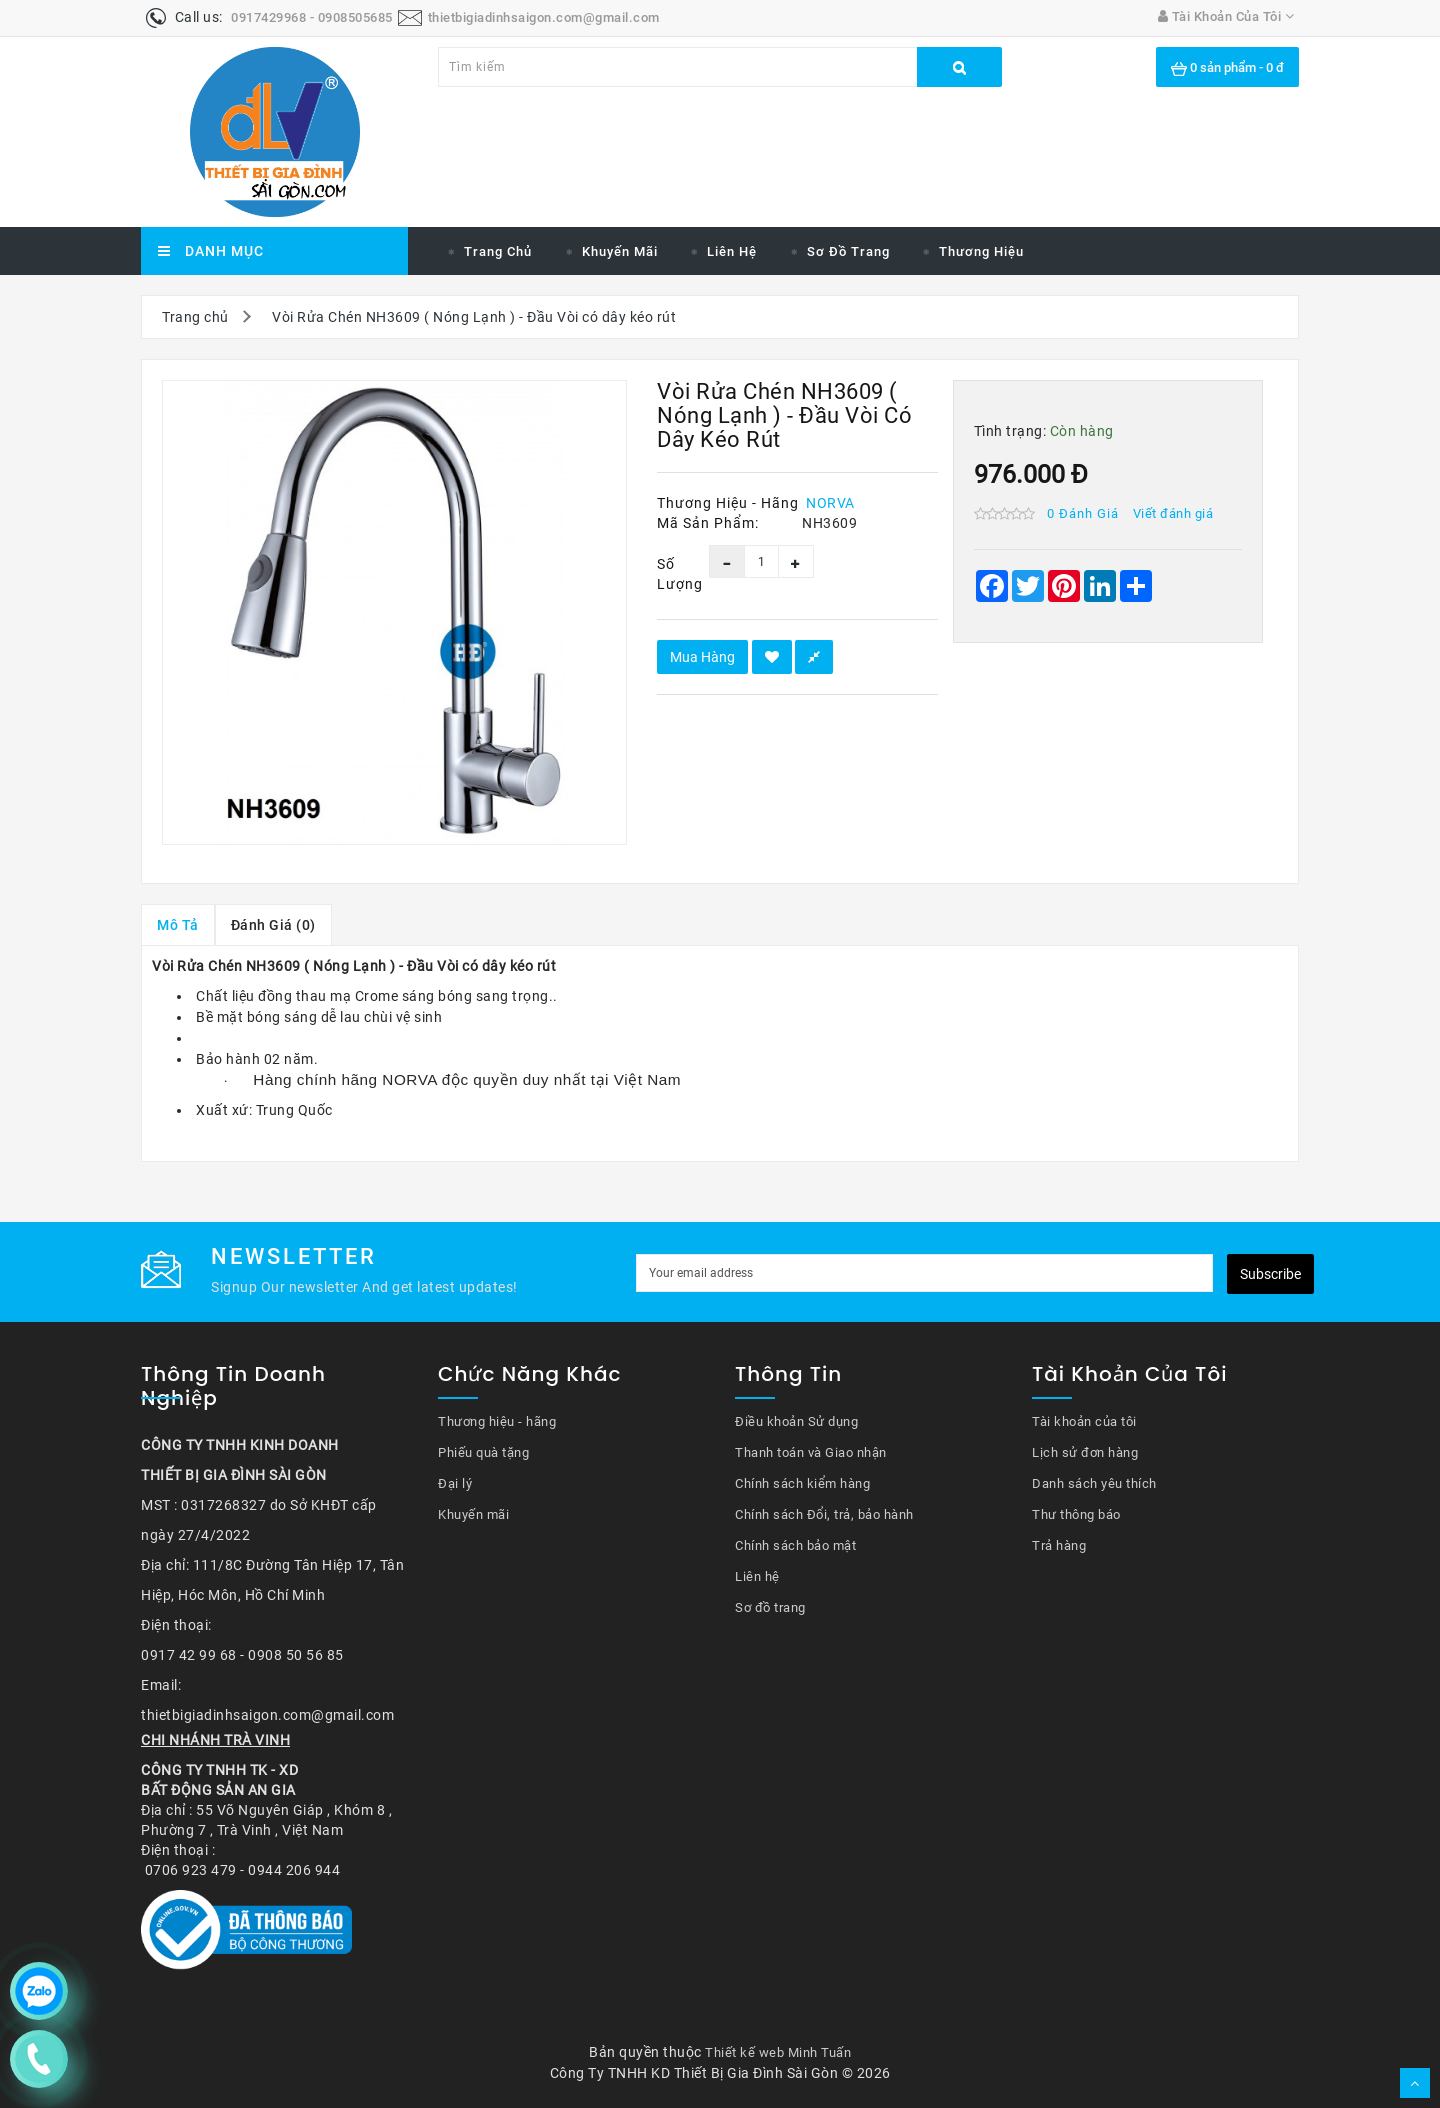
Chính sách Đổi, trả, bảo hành (824, 1514)
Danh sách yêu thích (1094, 1483)
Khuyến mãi (620, 251)
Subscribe (1270, 1274)
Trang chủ (498, 251)
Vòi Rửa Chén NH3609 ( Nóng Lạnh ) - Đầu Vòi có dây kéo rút (474, 317)
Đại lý (455, 1483)
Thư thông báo (1076, 1514)
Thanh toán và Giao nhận (811, 1452)
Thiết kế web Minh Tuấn (778, 2052)
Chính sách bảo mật (795, 1545)
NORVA (830, 503)
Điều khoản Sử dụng (796, 1421)
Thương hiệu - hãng (497, 1421)
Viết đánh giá (1173, 513)
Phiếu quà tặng (483, 1452)
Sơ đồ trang (848, 251)
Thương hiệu (981, 251)
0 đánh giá (1083, 513)
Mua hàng (702, 657)
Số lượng (668, 574)
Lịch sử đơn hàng (1085, 1452)
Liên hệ (732, 251)
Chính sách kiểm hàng (802, 1483)
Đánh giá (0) (273, 925)
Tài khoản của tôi (1084, 1421)
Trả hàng (1059, 1545)
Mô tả (178, 925)
